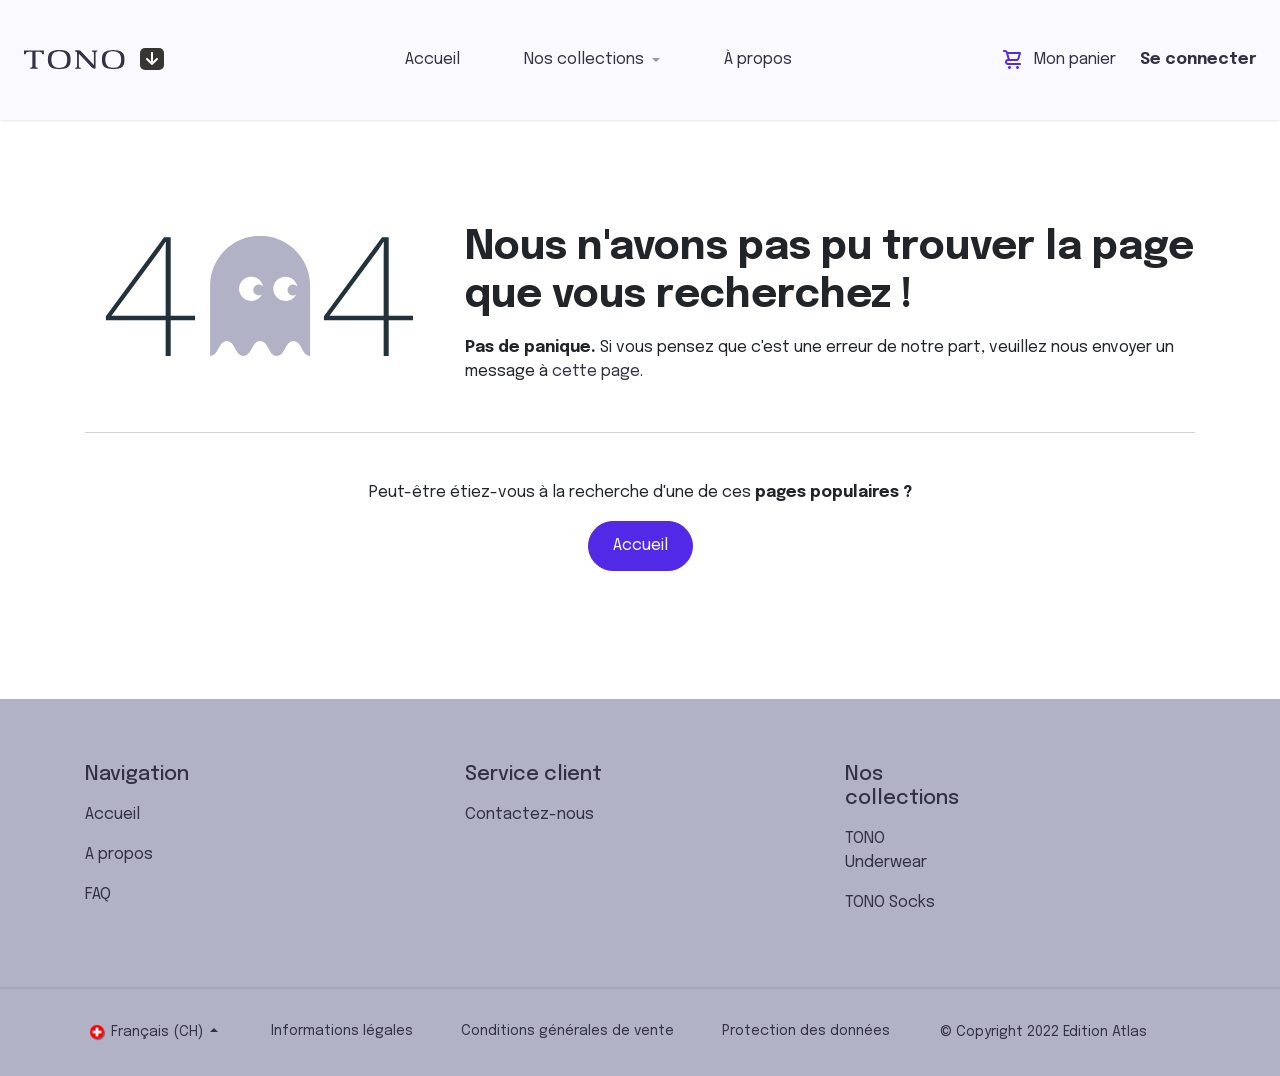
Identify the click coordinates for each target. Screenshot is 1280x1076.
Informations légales (342, 1031)
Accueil (640, 545)
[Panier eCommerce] (1059, 60)
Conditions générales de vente (567, 1031)
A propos (119, 854)
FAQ (98, 894)
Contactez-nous (529, 814)
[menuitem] (432, 60)
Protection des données (806, 1031)
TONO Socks (890, 902)
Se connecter (1198, 59)
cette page (596, 371)
